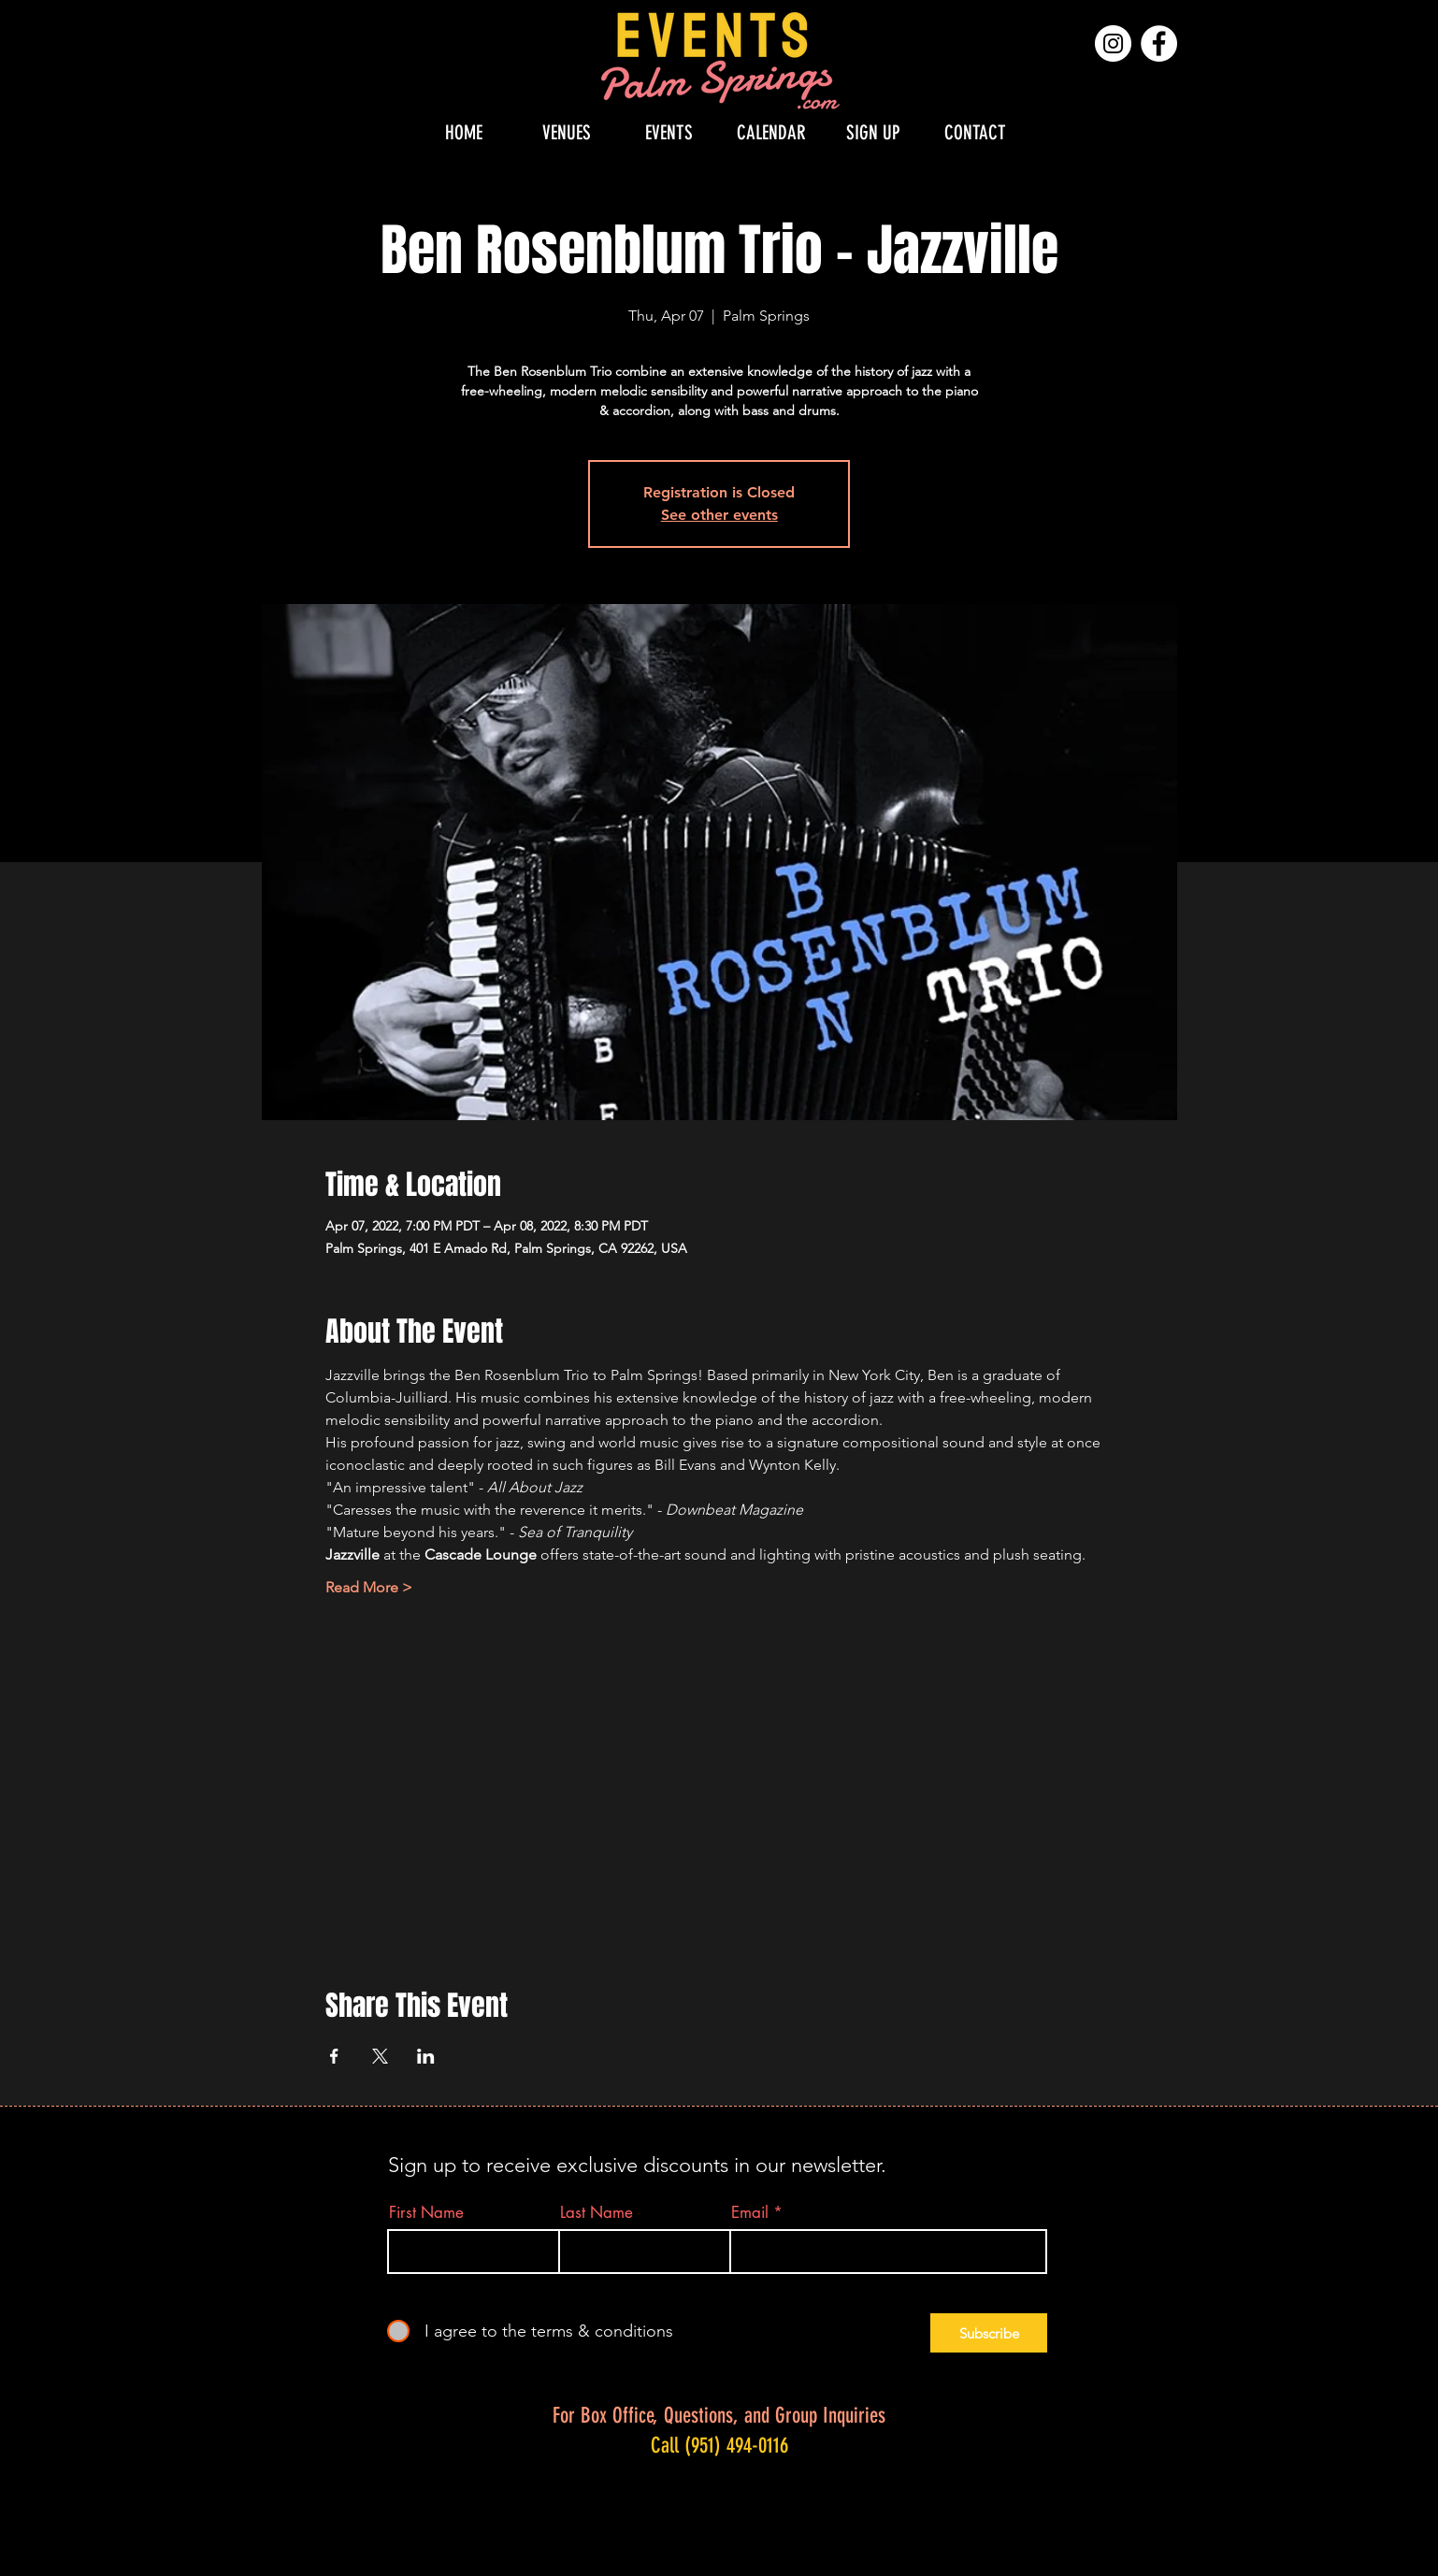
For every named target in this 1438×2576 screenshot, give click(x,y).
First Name (426, 2213)
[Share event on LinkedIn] (426, 2056)
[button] (566, 132)
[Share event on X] (380, 2056)
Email (750, 2213)
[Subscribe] (988, 2333)
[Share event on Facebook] (334, 2056)
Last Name (596, 2213)
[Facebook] (1159, 43)
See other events (719, 515)
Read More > (368, 1587)
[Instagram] (1113, 43)
